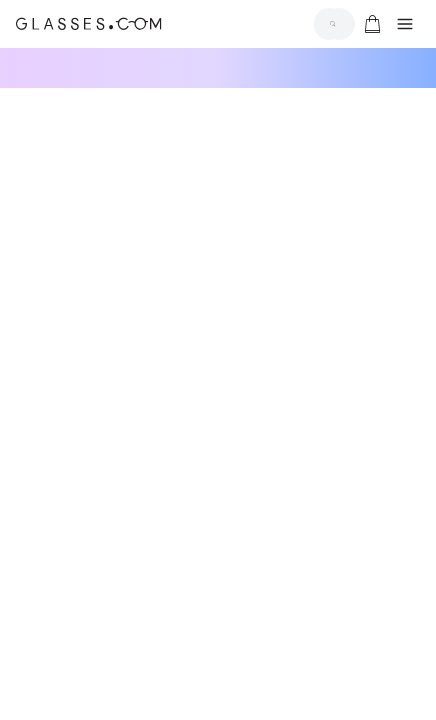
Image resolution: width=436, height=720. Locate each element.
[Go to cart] (370, 24)
